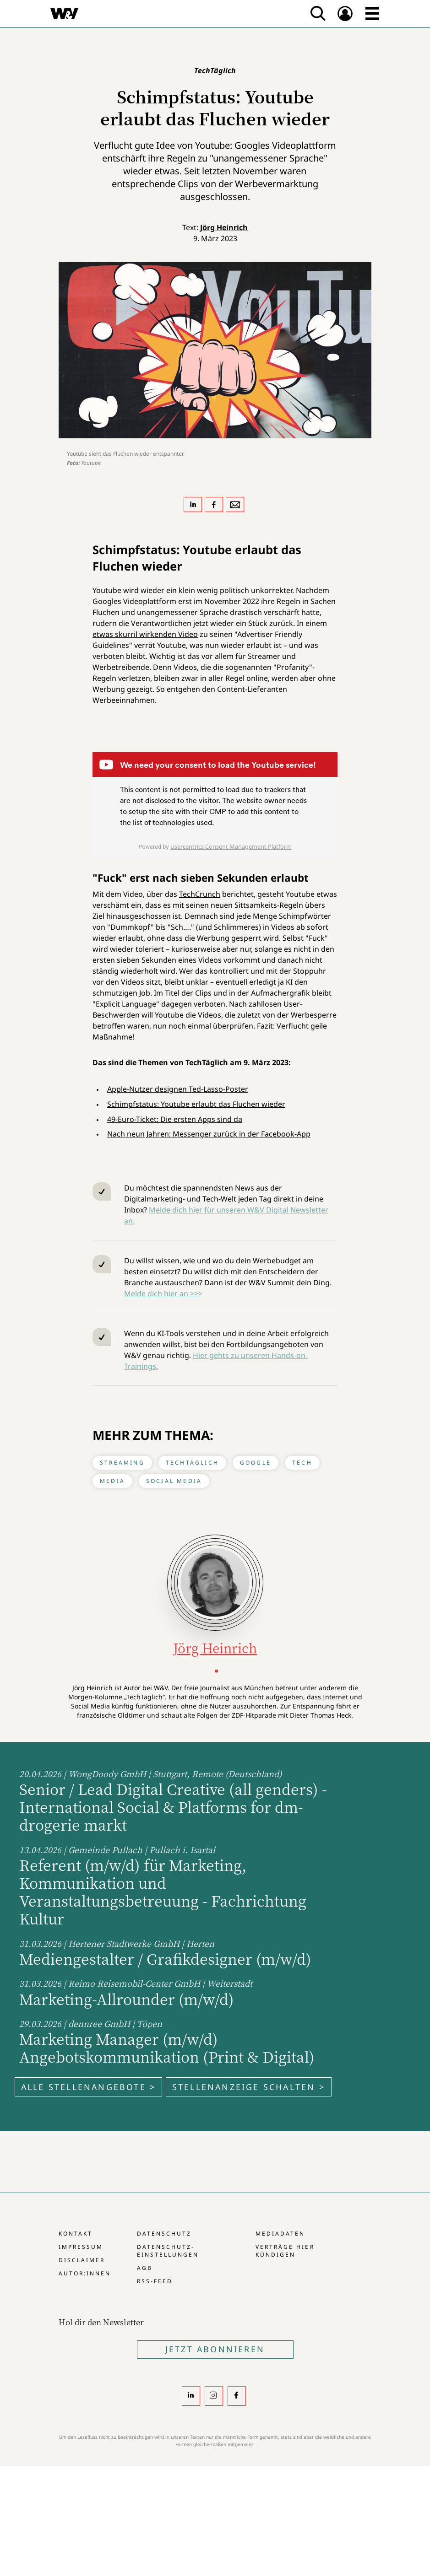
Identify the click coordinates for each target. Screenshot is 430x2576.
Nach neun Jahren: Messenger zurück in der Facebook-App (208, 1134)
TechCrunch (199, 894)
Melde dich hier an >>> (163, 1293)
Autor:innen (85, 2273)
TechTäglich (192, 1462)
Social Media (174, 1481)
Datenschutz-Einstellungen (168, 2250)
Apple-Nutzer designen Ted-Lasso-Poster (177, 1089)
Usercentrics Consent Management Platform (231, 846)
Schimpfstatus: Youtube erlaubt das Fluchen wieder (196, 1104)
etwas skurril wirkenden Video (145, 634)
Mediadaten (280, 2233)
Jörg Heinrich (224, 227)
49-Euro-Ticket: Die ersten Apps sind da (174, 1119)
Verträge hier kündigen (285, 2250)
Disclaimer (82, 2260)
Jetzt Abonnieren (215, 2349)
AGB (144, 2268)
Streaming (122, 1462)
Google (255, 1462)
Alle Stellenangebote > (88, 2086)
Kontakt (76, 2233)
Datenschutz (164, 2233)
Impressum (81, 2247)
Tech (302, 1462)
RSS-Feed (155, 2281)
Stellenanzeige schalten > (248, 2086)
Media (112, 1481)
